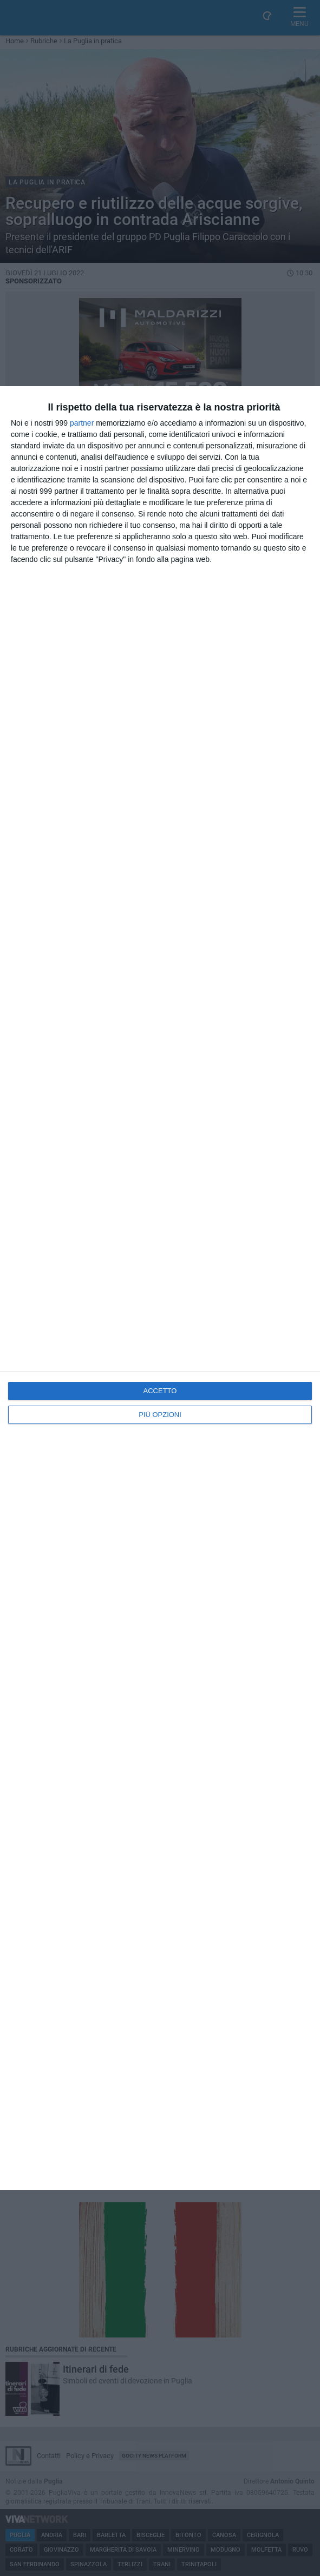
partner (82, 423)
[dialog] (160, 1287)
